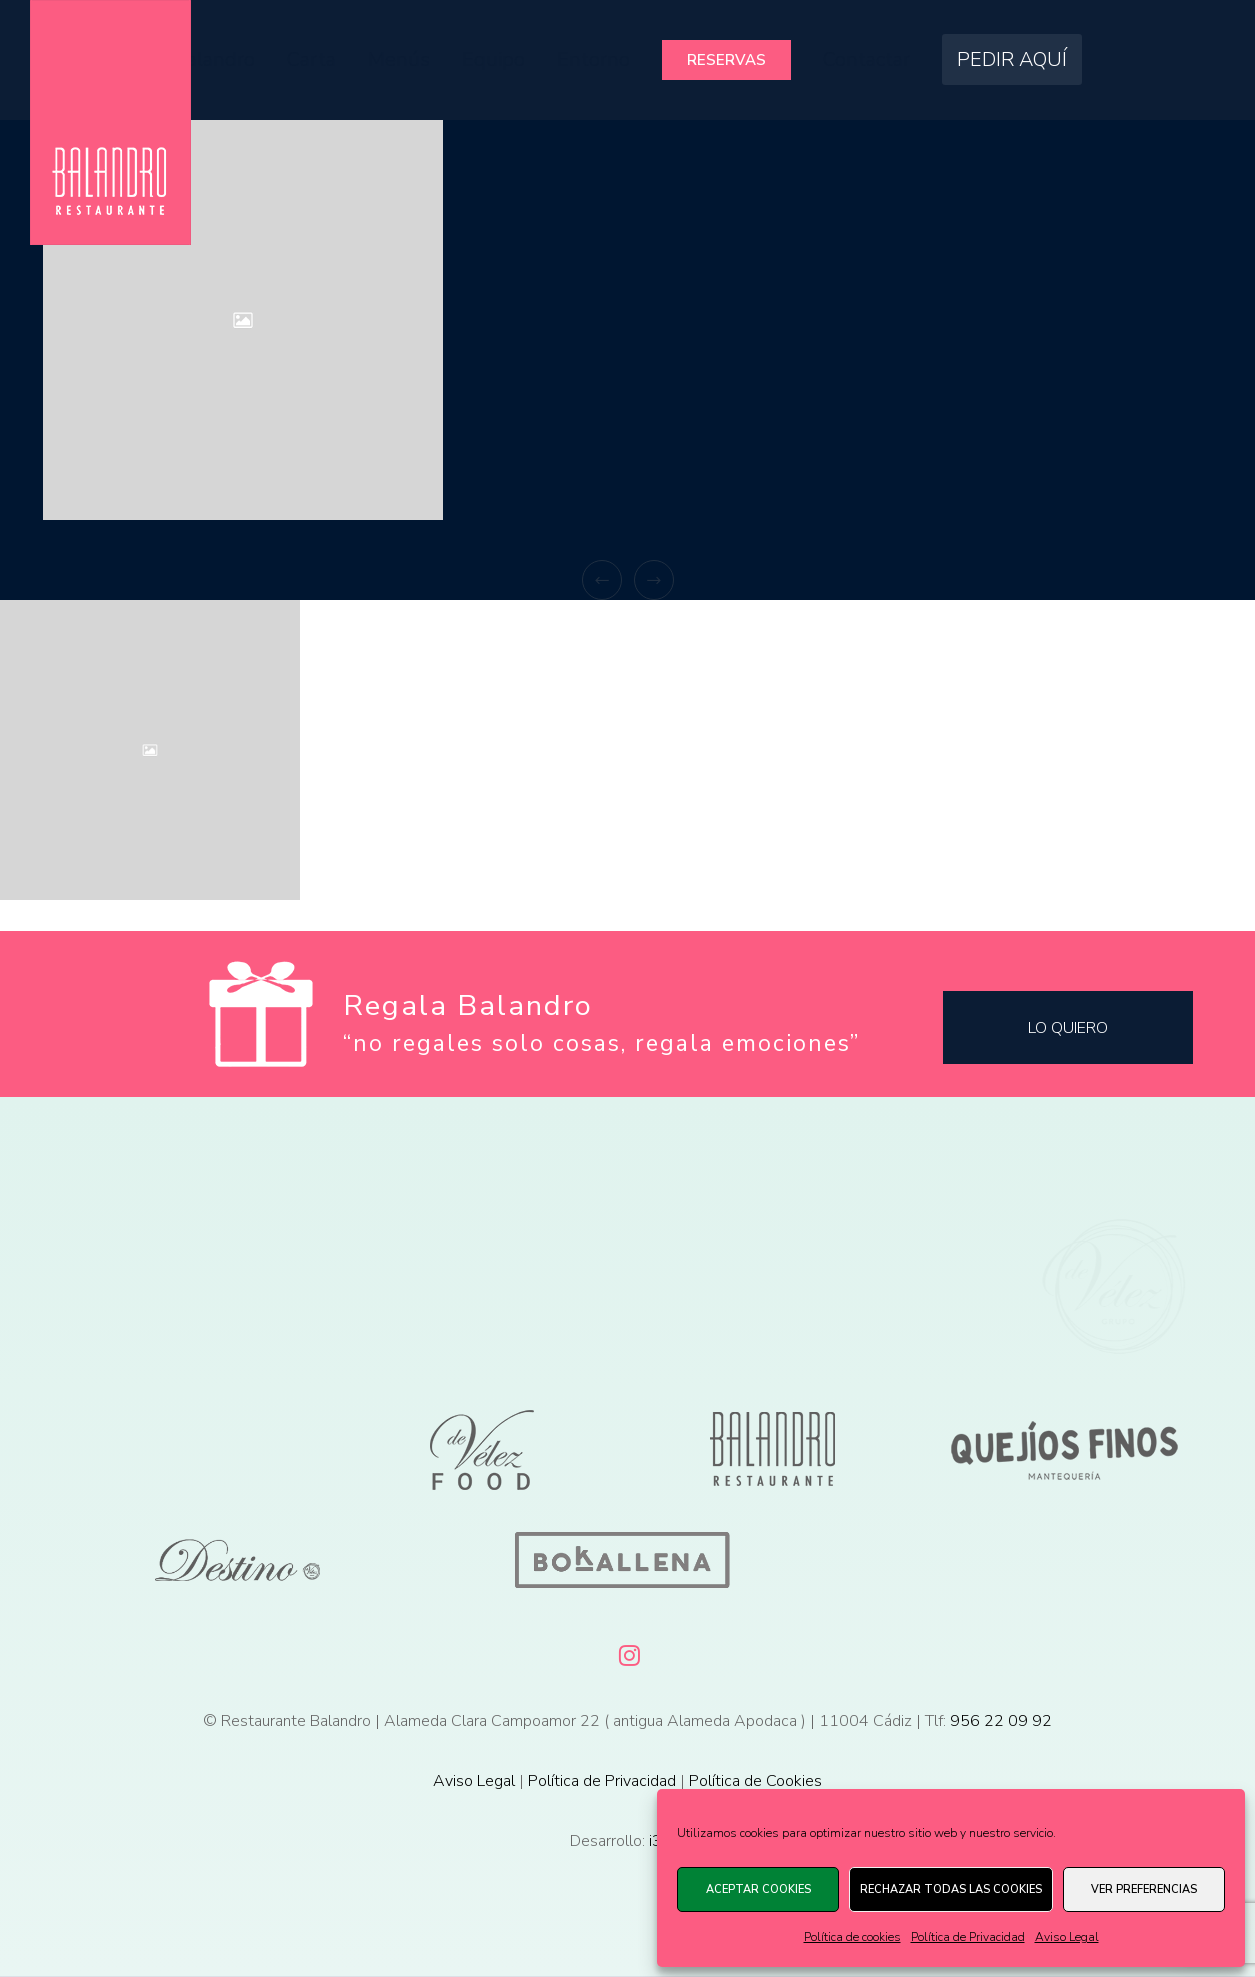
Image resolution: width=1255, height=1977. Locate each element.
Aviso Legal (1067, 1937)
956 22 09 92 (1001, 1721)
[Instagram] (628, 1652)
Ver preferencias (1144, 1889)
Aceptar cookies (758, 1889)
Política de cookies (852, 1937)
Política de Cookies (755, 1781)
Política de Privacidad (968, 1937)
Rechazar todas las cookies (951, 1889)
